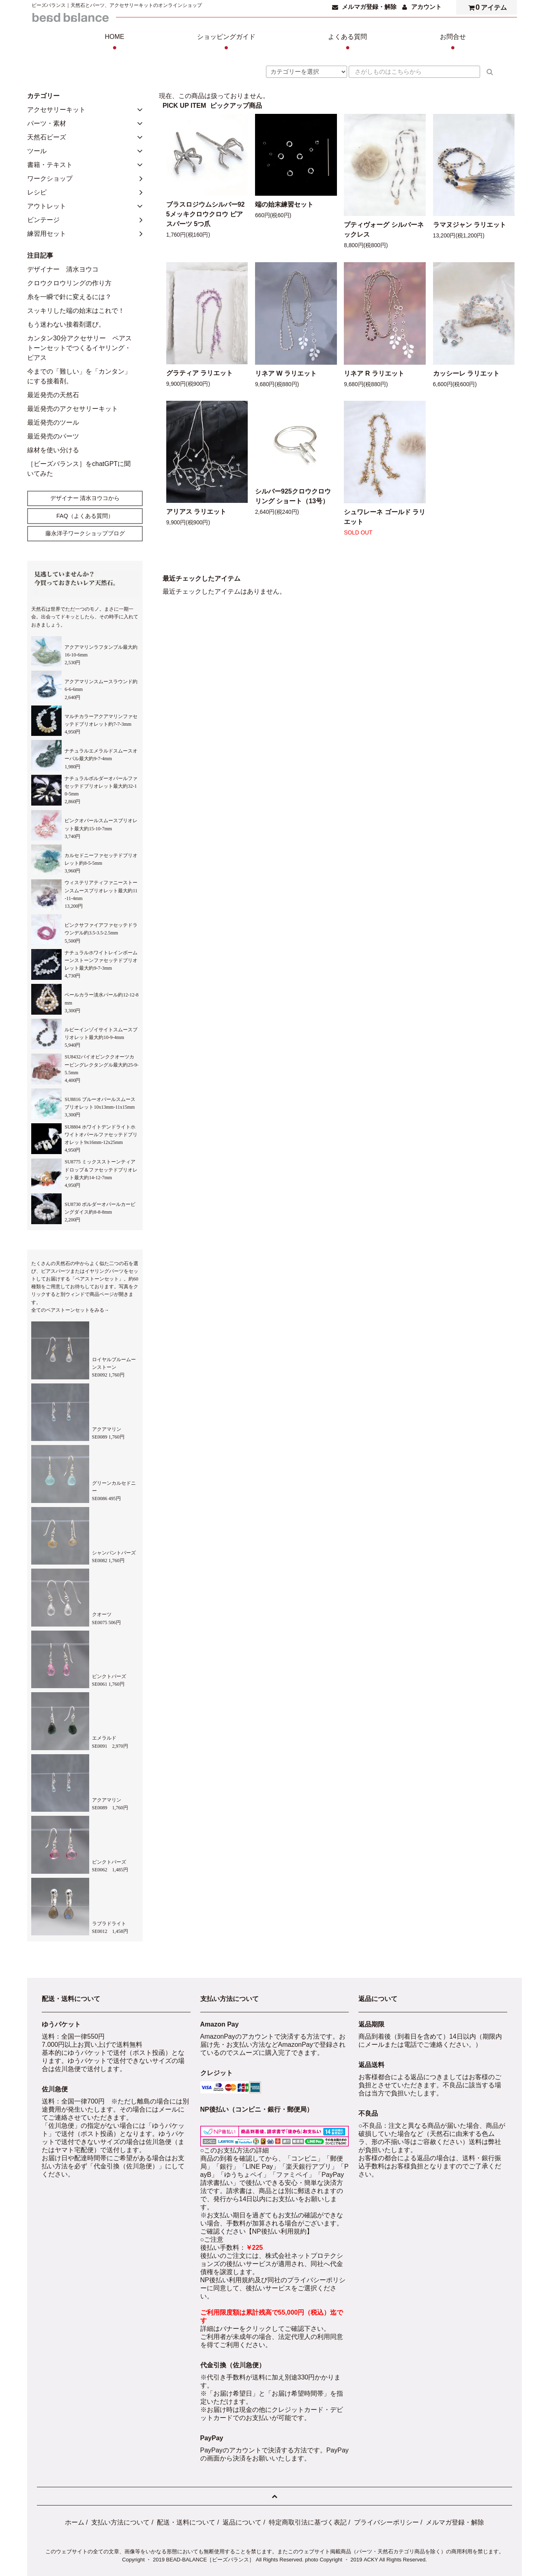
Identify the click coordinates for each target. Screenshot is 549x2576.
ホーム (74, 2522)
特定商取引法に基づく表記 (308, 2522)
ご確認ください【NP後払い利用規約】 (256, 2231)
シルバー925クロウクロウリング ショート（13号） (293, 496)
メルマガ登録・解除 (369, 7)
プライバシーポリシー (386, 2522)
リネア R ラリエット (374, 373)
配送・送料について (186, 2522)
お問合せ (453, 43)
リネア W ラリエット (286, 373)
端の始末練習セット (284, 204)
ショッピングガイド (226, 43)
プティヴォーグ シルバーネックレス (383, 229)
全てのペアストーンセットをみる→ (70, 1310)
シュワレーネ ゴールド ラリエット (384, 517)
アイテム (485, 7)
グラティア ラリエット (199, 373)
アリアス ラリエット (196, 511)
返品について (242, 2522)
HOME (114, 43)
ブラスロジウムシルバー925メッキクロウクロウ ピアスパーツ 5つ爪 (205, 214)
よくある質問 (347, 43)
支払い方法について (120, 2522)
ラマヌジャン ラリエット (469, 224)
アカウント (426, 7)
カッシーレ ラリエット (466, 373)
